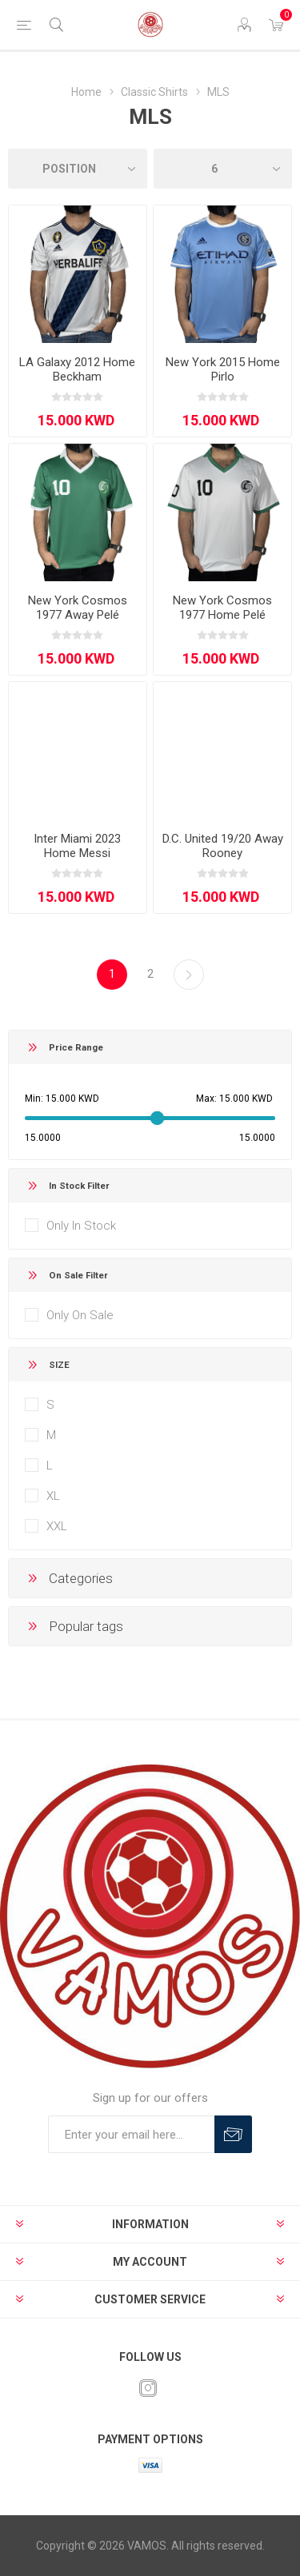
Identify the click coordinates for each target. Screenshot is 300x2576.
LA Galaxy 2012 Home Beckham (77, 369)
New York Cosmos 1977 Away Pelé (77, 607)
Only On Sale (80, 1315)
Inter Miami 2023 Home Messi (77, 845)
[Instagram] (148, 2388)
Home (86, 92)
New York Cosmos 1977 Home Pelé (222, 607)
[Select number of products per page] (223, 169)
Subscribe (233, 2134)
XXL (56, 1526)
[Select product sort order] (77, 169)
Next (189, 974)
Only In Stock (81, 1225)
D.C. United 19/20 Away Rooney (222, 845)
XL (53, 1496)
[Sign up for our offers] (131, 2134)
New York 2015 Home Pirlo (223, 369)
